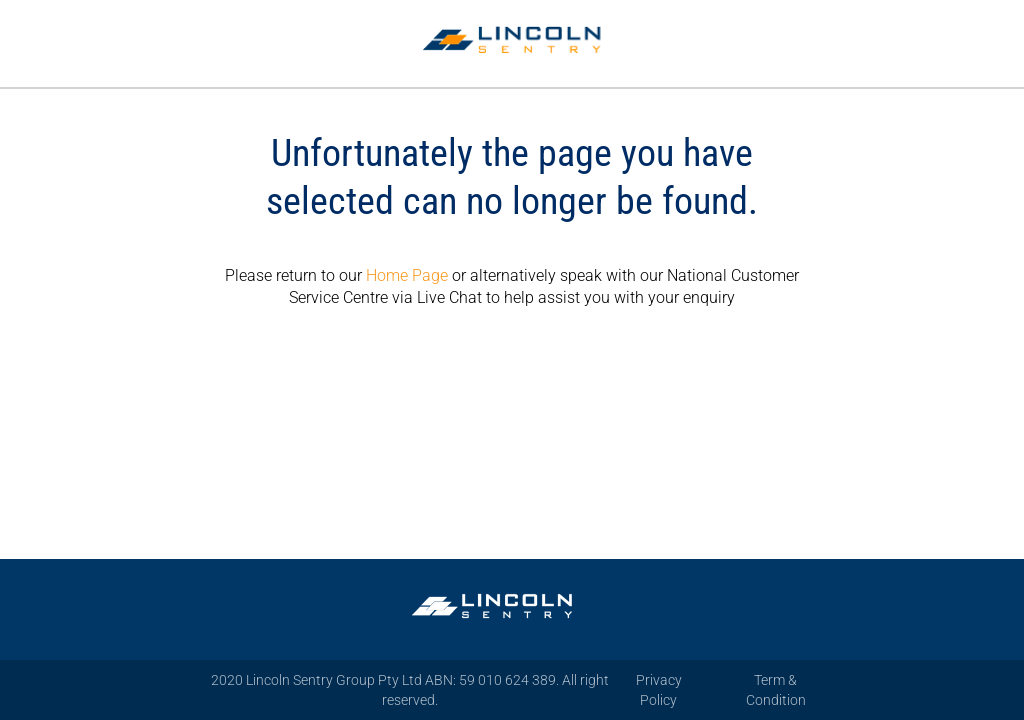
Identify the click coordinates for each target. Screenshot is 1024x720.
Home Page (407, 275)
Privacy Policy (659, 690)
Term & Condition (776, 690)
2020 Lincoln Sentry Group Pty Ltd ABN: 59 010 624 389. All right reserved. (410, 690)
